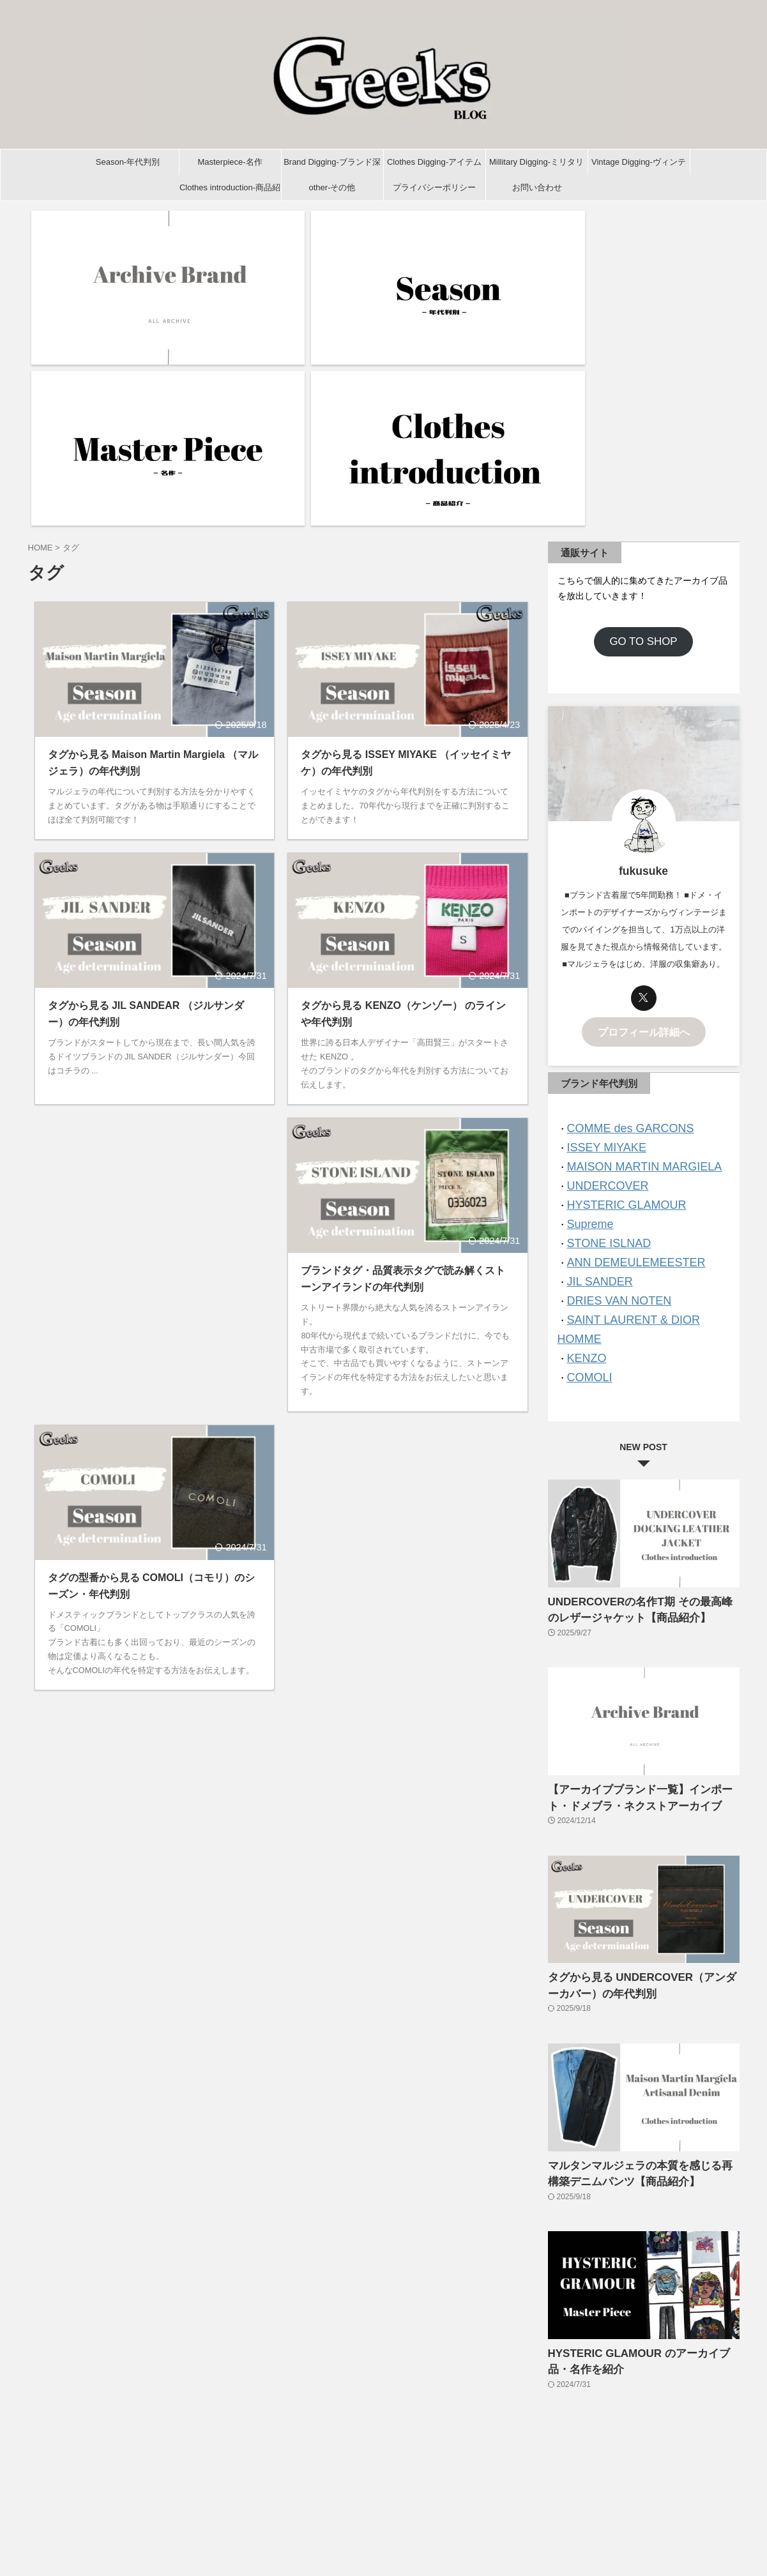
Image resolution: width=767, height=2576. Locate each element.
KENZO (583, 1096)
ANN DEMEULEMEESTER (625, 1027)
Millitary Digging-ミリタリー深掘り (536, 166)
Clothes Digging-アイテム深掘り (434, 166)
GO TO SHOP (643, 423)
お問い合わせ (537, 187)
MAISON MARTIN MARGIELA (631, 941)
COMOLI (586, 1113)
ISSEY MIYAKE (600, 923)
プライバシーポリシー (434, 187)
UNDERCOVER (601, 958)
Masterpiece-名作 (229, 162)
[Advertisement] (154, 1007)
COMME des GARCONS (620, 906)
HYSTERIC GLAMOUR (617, 975)
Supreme (586, 992)
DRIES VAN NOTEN (610, 1061)
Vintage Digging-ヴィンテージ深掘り (638, 166)
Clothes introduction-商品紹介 (229, 192)
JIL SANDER (594, 1044)
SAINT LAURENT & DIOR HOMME (642, 1078)
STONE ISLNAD (602, 1009)
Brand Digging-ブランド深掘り (332, 166)
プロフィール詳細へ (644, 812)
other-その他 (332, 187)
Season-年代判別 (128, 162)
